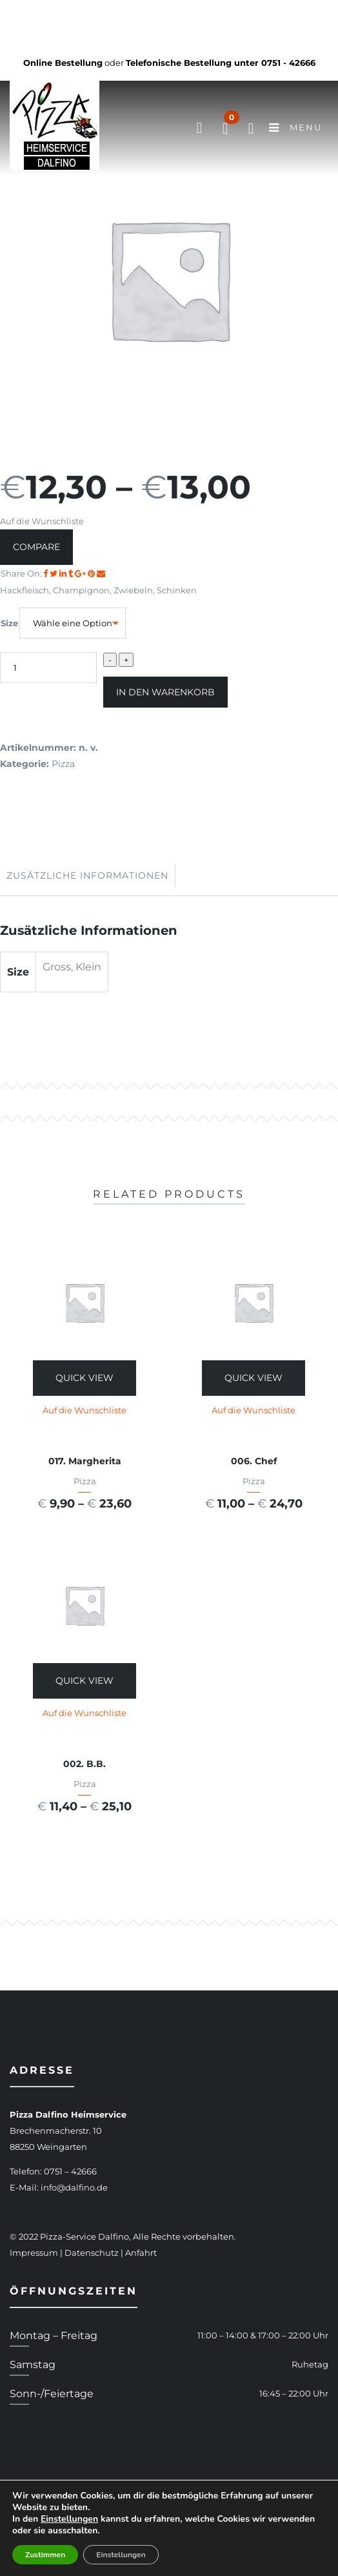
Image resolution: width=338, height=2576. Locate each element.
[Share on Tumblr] (71, 573)
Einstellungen (69, 2519)
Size (9, 623)
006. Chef (254, 1461)
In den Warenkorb (165, 692)
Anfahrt (141, 2252)
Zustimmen (45, 2555)
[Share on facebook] (46, 573)
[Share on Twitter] (54, 573)
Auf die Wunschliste (42, 521)
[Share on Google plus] (81, 573)
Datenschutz (92, 2252)
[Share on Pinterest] (92, 573)
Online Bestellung (63, 62)
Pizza (63, 764)
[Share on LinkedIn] (63, 573)
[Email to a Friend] (101, 573)
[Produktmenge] (48, 667)
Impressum (34, 2252)
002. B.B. (84, 1764)
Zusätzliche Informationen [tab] (87, 875)
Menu (295, 128)
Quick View (84, 1378)
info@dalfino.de (74, 2187)
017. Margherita (84, 1461)
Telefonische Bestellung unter (220, 62)
